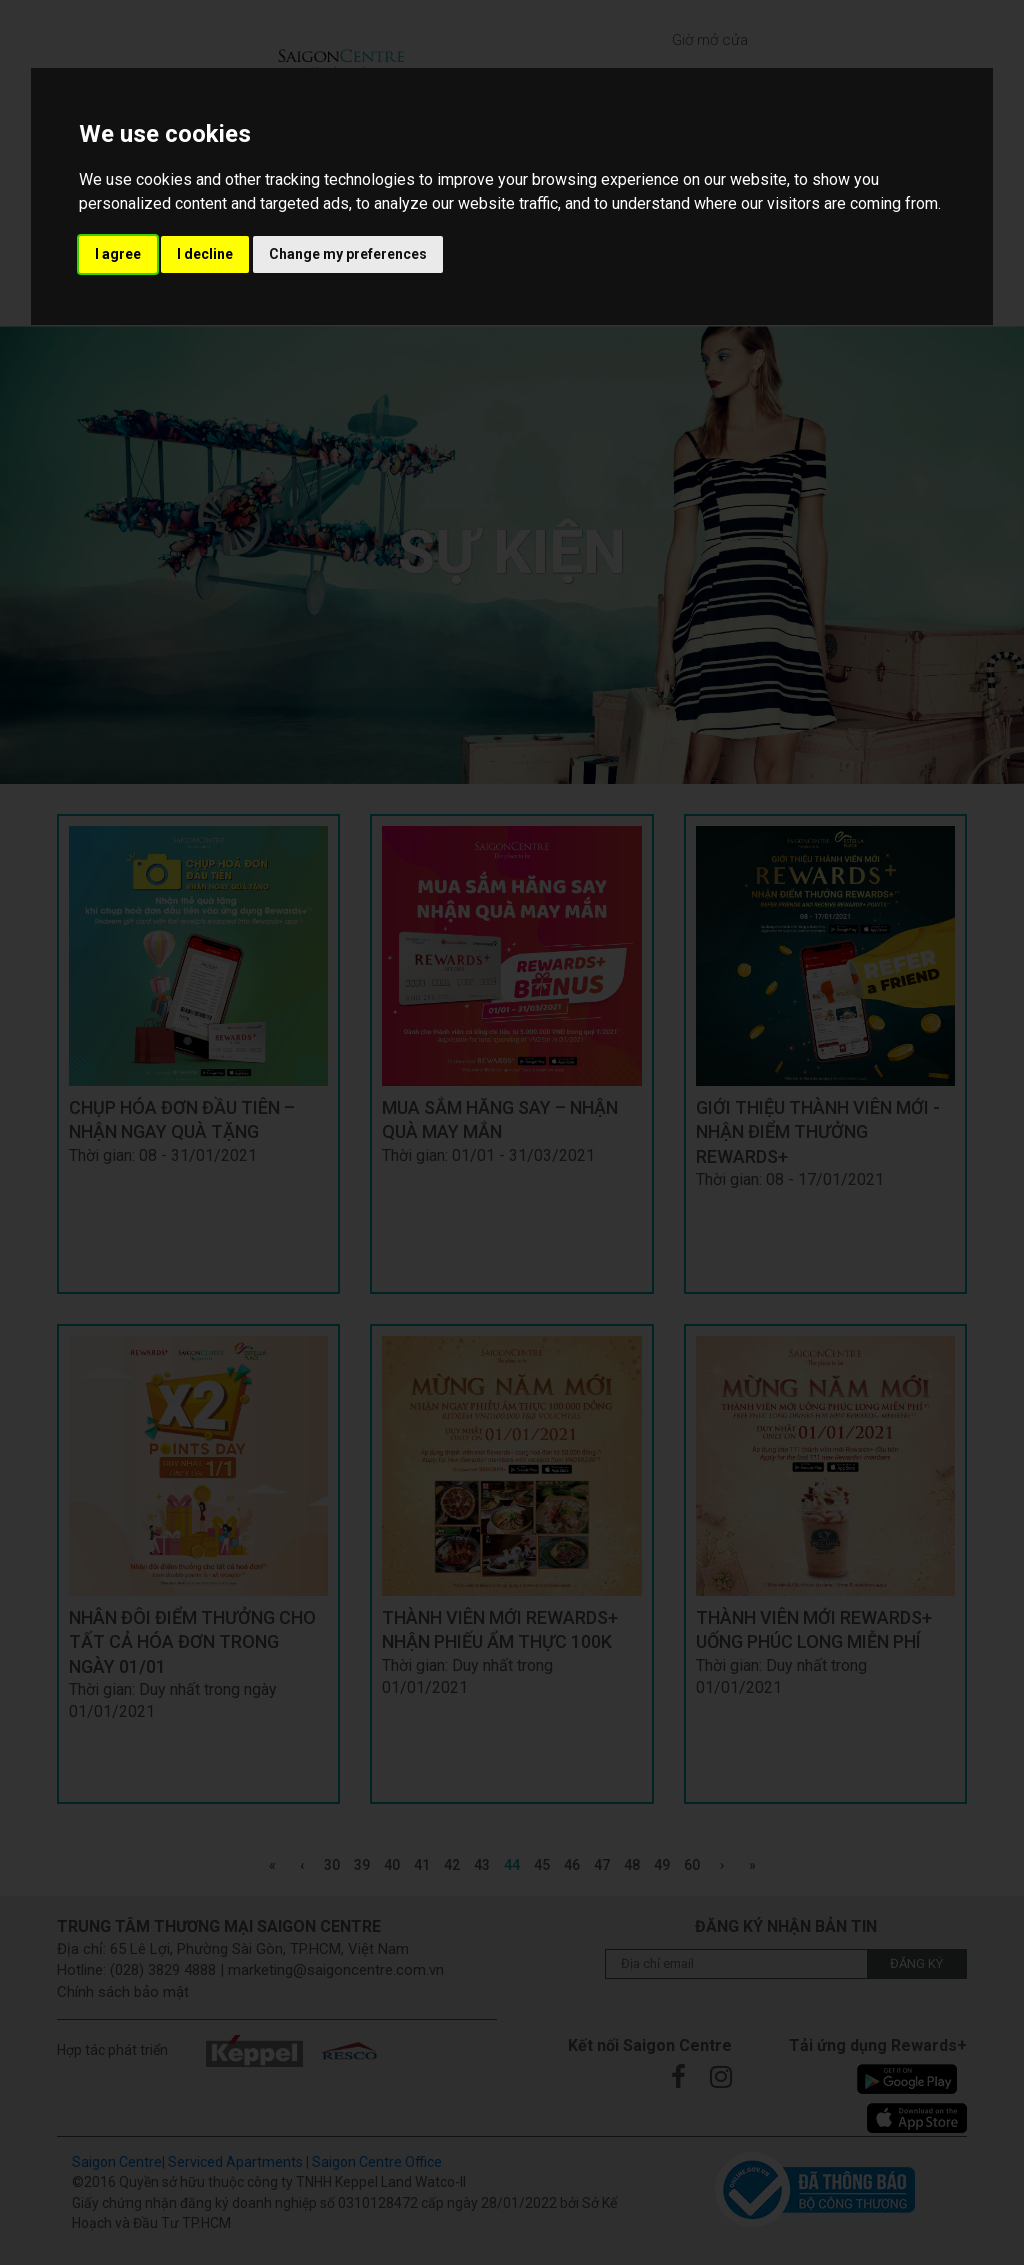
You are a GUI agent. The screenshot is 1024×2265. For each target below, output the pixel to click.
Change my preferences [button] (348, 254)
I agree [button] (118, 254)
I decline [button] (205, 254)
